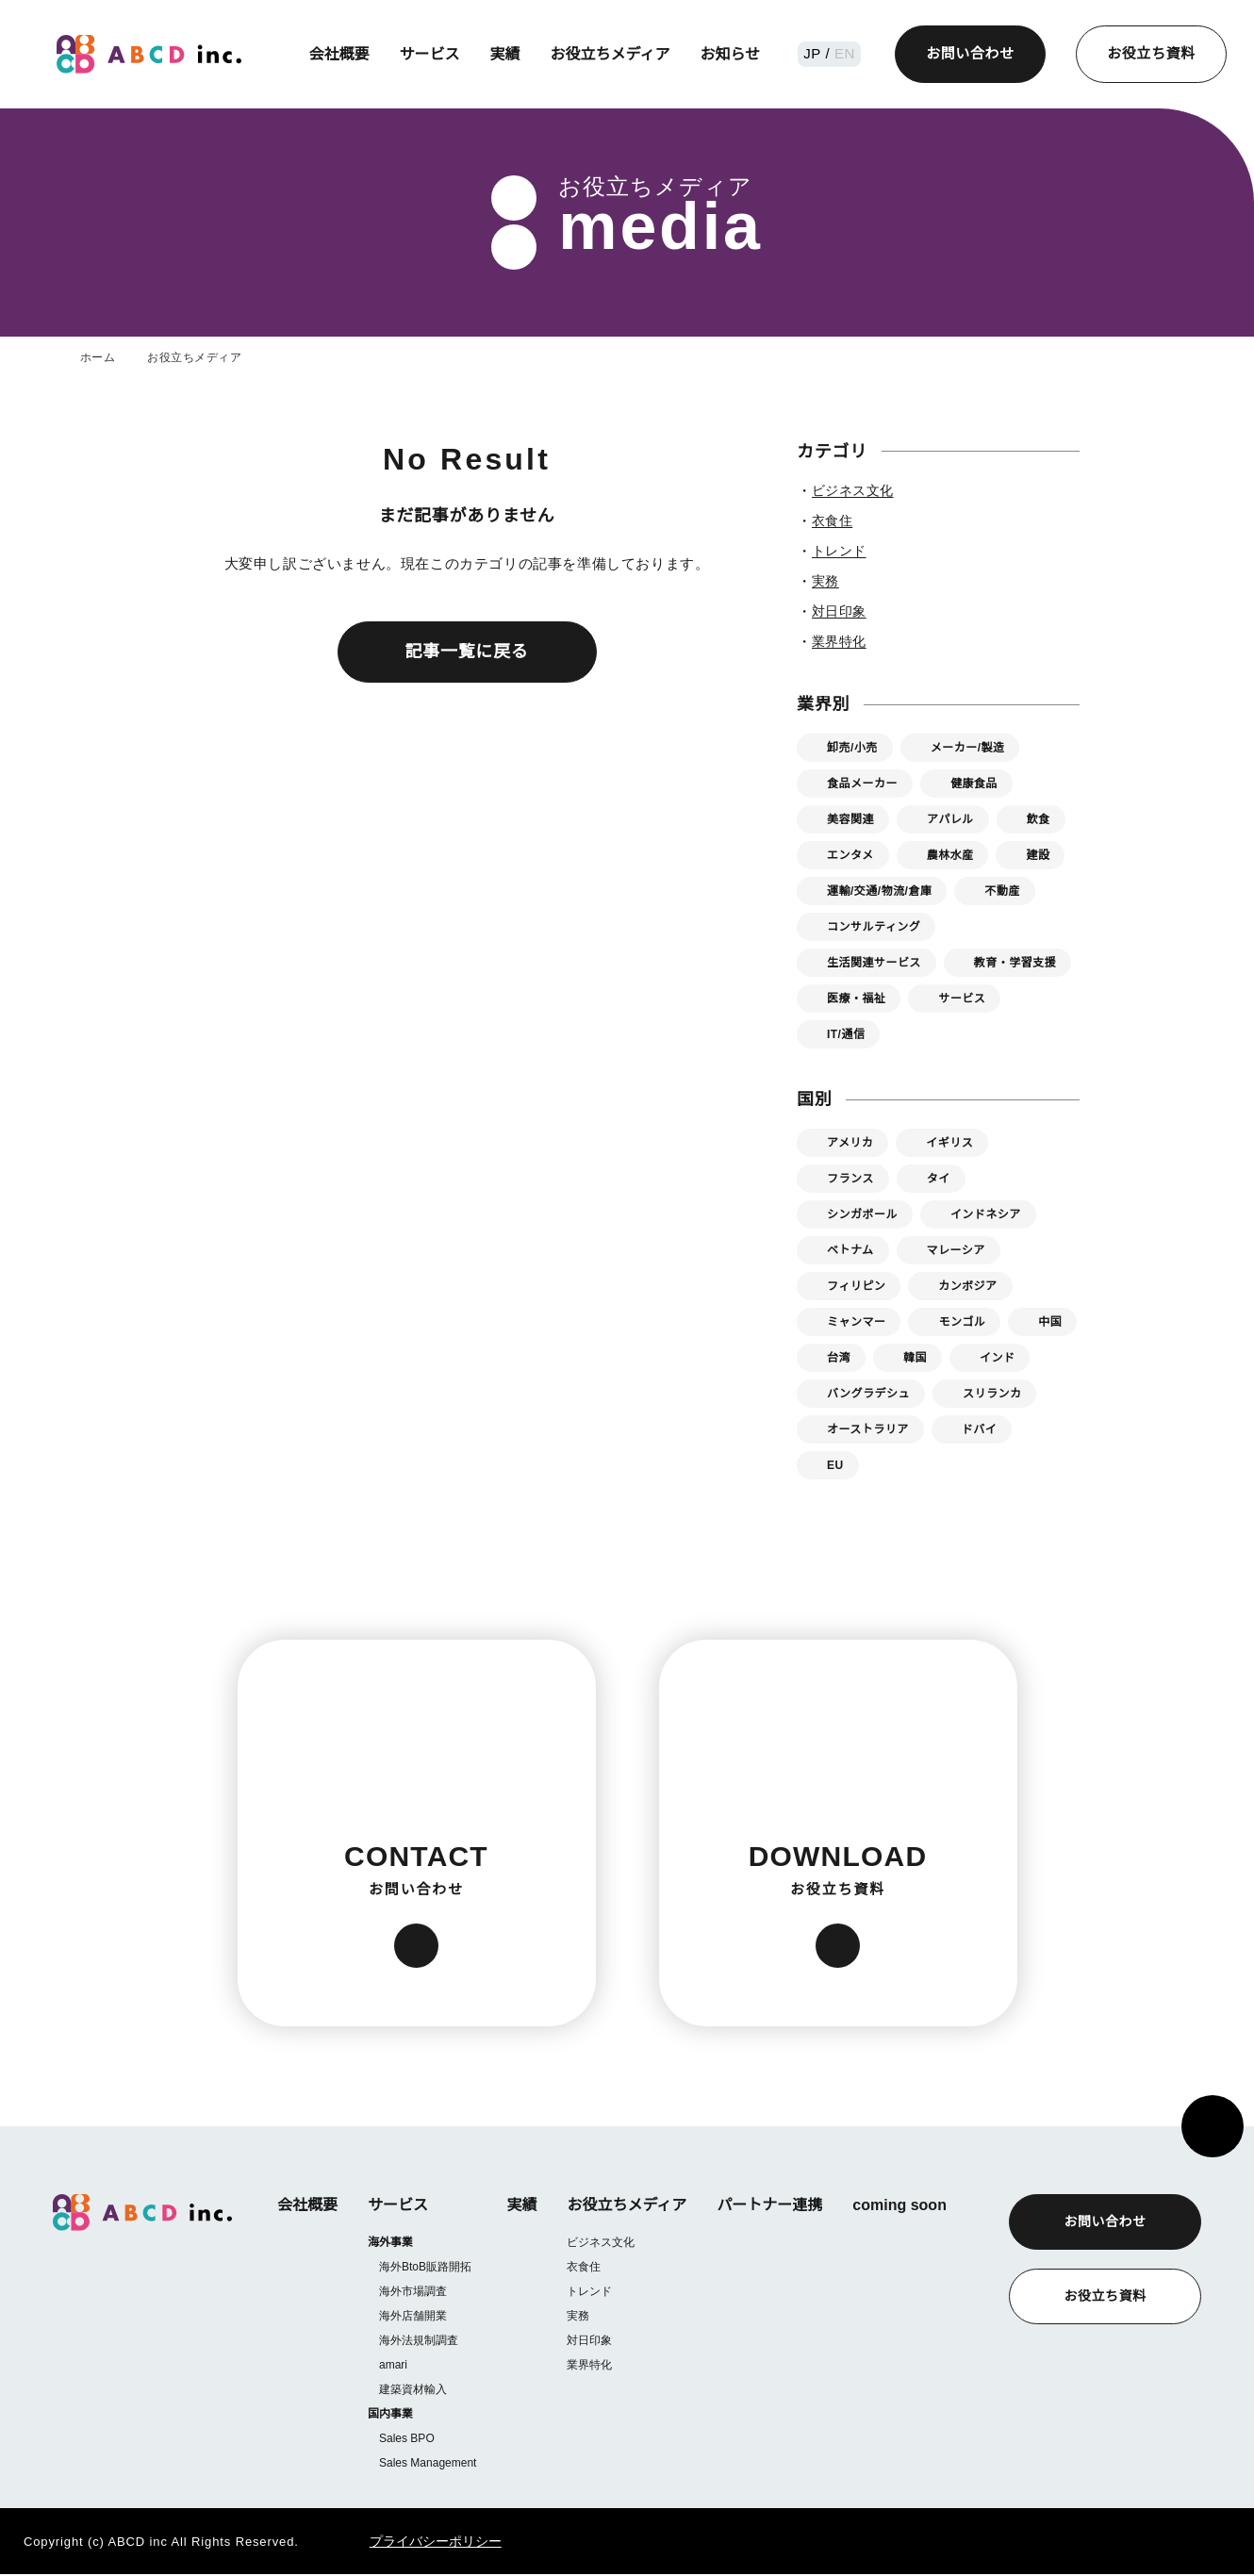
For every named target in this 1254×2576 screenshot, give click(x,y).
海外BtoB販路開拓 (426, 2267)
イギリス (949, 1142)
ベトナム (850, 1250)
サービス (432, 53)
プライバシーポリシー (411, 2543)
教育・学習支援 (1015, 962)
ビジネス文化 (600, 2242)
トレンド (588, 2291)
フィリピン (856, 1286)
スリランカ (992, 1393)
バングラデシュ (868, 1393)
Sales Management (427, 2464)
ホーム (97, 357)
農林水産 (950, 855)
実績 (507, 53)
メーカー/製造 (969, 747)
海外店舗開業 (413, 2316)
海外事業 (390, 2243)
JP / (819, 53)
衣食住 (583, 2266)
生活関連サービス (874, 962)
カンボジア (967, 1286)
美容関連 (850, 819)
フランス (850, 1178)
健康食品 (974, 783)
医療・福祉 (856, 998)
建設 (1038, 855)
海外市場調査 (413, 2292)
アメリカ (850, 1142)
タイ (938, 1178)
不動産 (1006, 891)
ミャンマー (856, 1321)
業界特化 (588, 2364)
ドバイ (978, 1429)
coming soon (898, 2205)
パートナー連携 (768, 2205)
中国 (1050, 1321)
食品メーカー (862, 783)
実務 (577, 2315)
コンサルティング (873, 926)
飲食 (1038, 819)
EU (835, 1465)
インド (997, 1357)
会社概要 (341, 53)
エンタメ (850, 855)
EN (844, 53)
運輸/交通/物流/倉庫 (881, 891)
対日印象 (588, 2340)
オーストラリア (867, 1429)
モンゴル (961, 1321)
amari (394, 2365)
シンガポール (862, 1214)
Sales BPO (405, 2440)
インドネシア (985, 1214)
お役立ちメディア (612, 53)
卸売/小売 (853, 747)
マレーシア (956, 1250)
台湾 (838, 1357)
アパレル (950, 819)
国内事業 (390, 2415)
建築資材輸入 (413, 2390)
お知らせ (732, 53)
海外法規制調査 (418, 2341)
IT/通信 (847, 1034)
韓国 (915, 1357)
